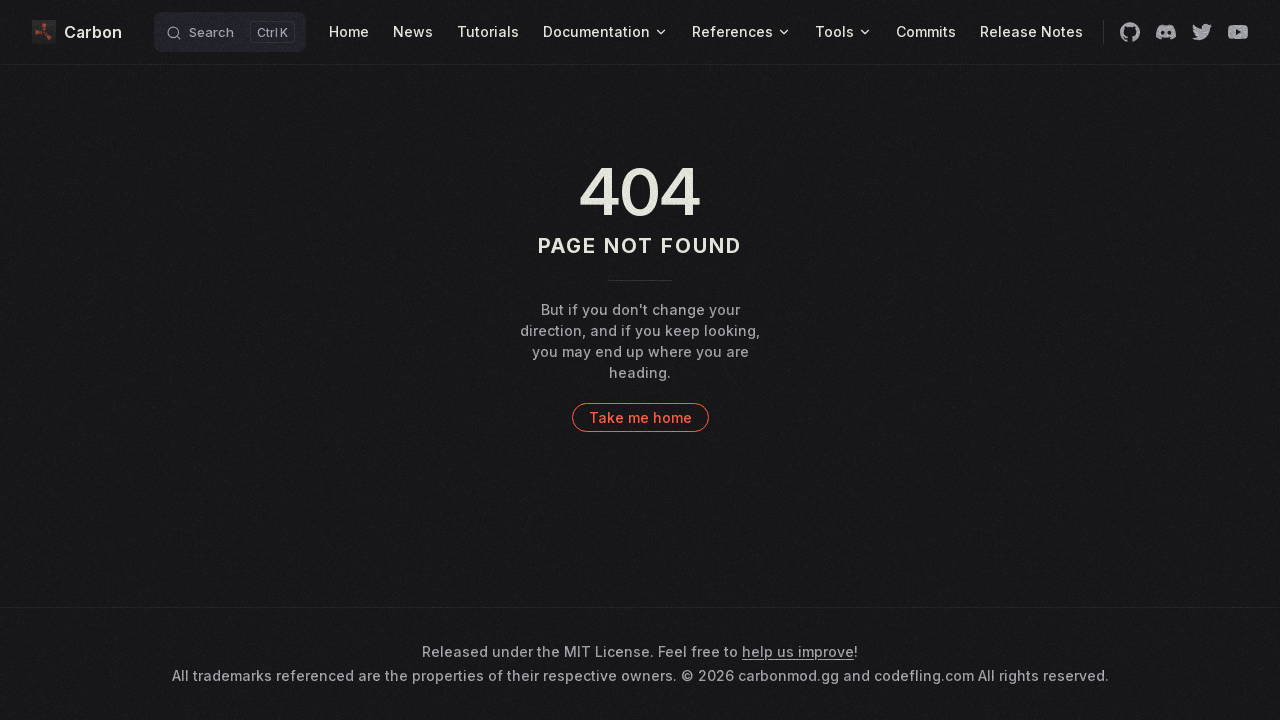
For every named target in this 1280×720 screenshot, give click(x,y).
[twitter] (1202, 32)
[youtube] (1238, 32)
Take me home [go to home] (640, 417)
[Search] (230, 32)
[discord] (1166, 32)
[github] (1130, 32)
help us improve (798, 651)
